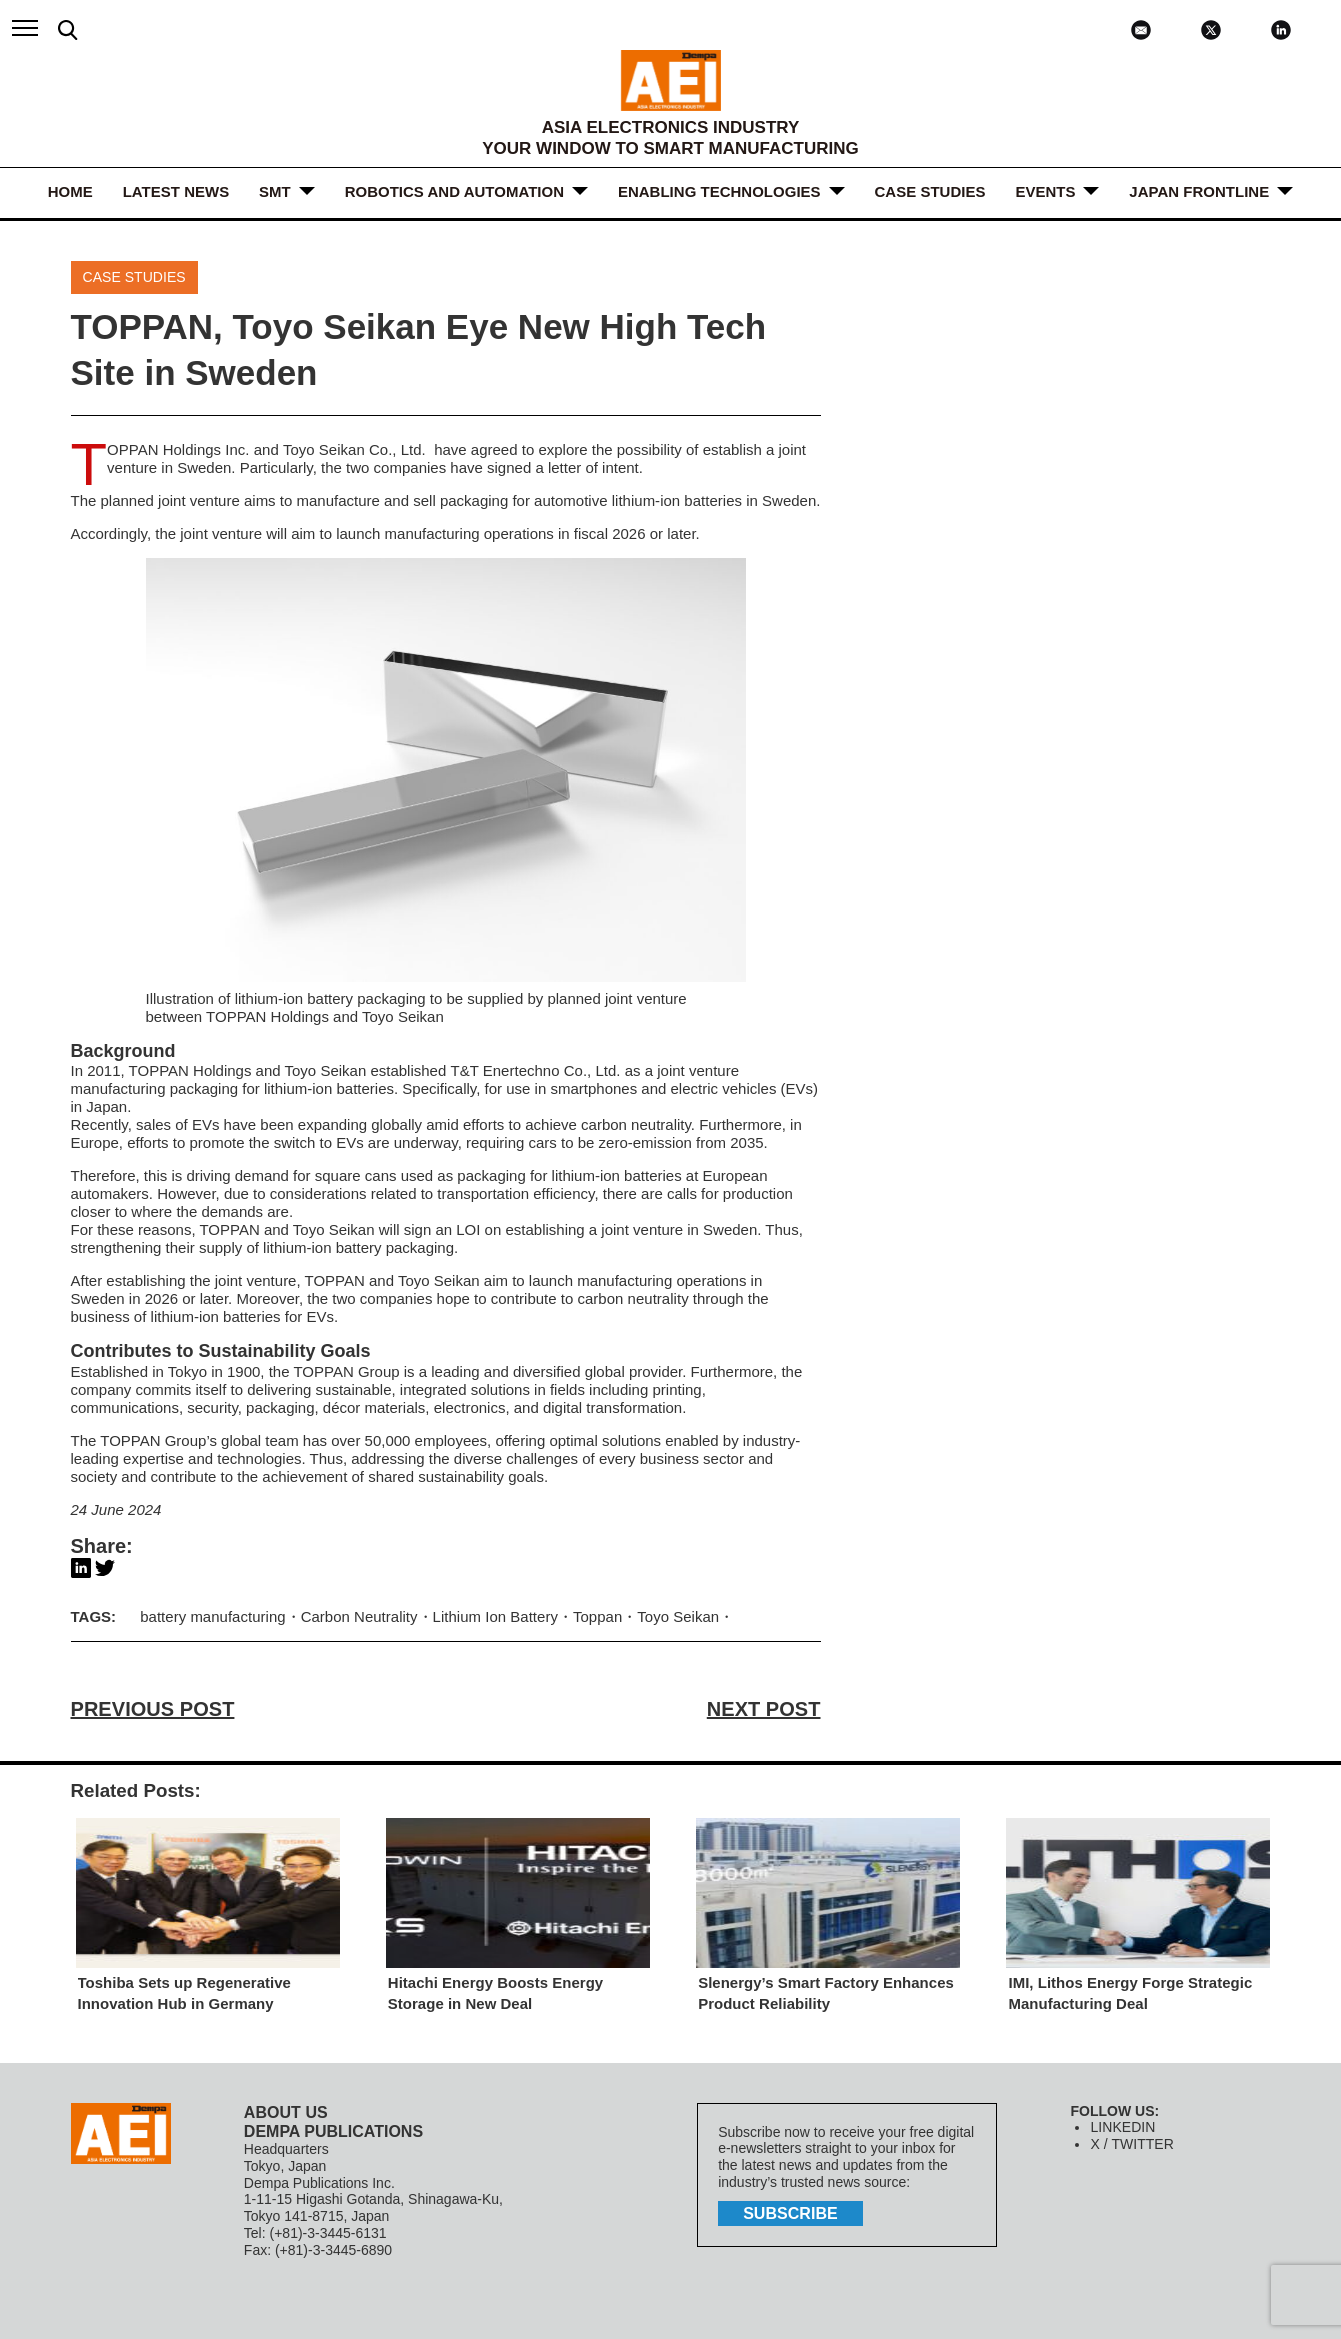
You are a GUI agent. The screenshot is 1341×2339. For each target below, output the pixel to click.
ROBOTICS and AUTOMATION (454, 191)
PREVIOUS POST (152, 1709)
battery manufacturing (212, 1616)
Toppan (596, 1616)
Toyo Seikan (677, 1616)
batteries (713, 500)
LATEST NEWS (176, 191)
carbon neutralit (628, 1299)
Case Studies (930, 191)
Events (1045, 191)
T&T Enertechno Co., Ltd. (535, 1071)
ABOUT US (286, 2112)
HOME (70, 191)
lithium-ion (646, 500)
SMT (275, 191)
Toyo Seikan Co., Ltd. (354, 449)
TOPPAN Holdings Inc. (178, 449)
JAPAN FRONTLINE (1199, 191)
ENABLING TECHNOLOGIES (719, 191)
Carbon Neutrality (358, 1616)
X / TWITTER (1131, 2144)
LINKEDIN (1122, 2127)
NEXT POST (763, 1709)
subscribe (790, 2213)
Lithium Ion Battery (494, 1616)
